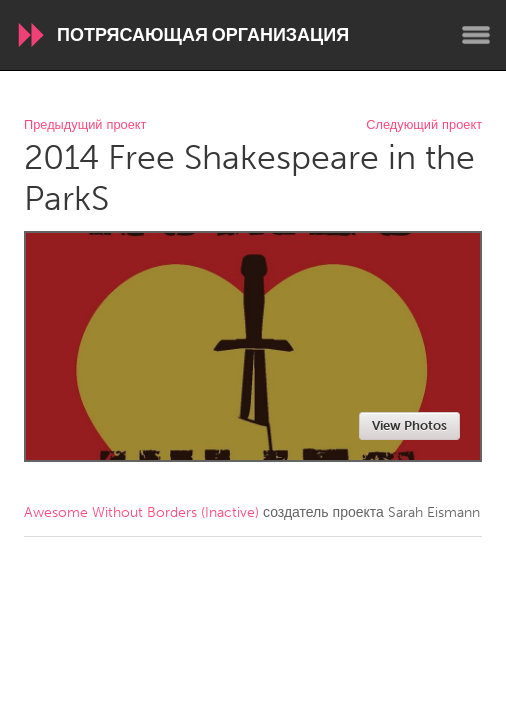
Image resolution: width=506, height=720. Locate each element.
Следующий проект (424, 125)
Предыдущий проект (85, 125)
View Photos (409, 425)
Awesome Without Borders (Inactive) (141, 512)
